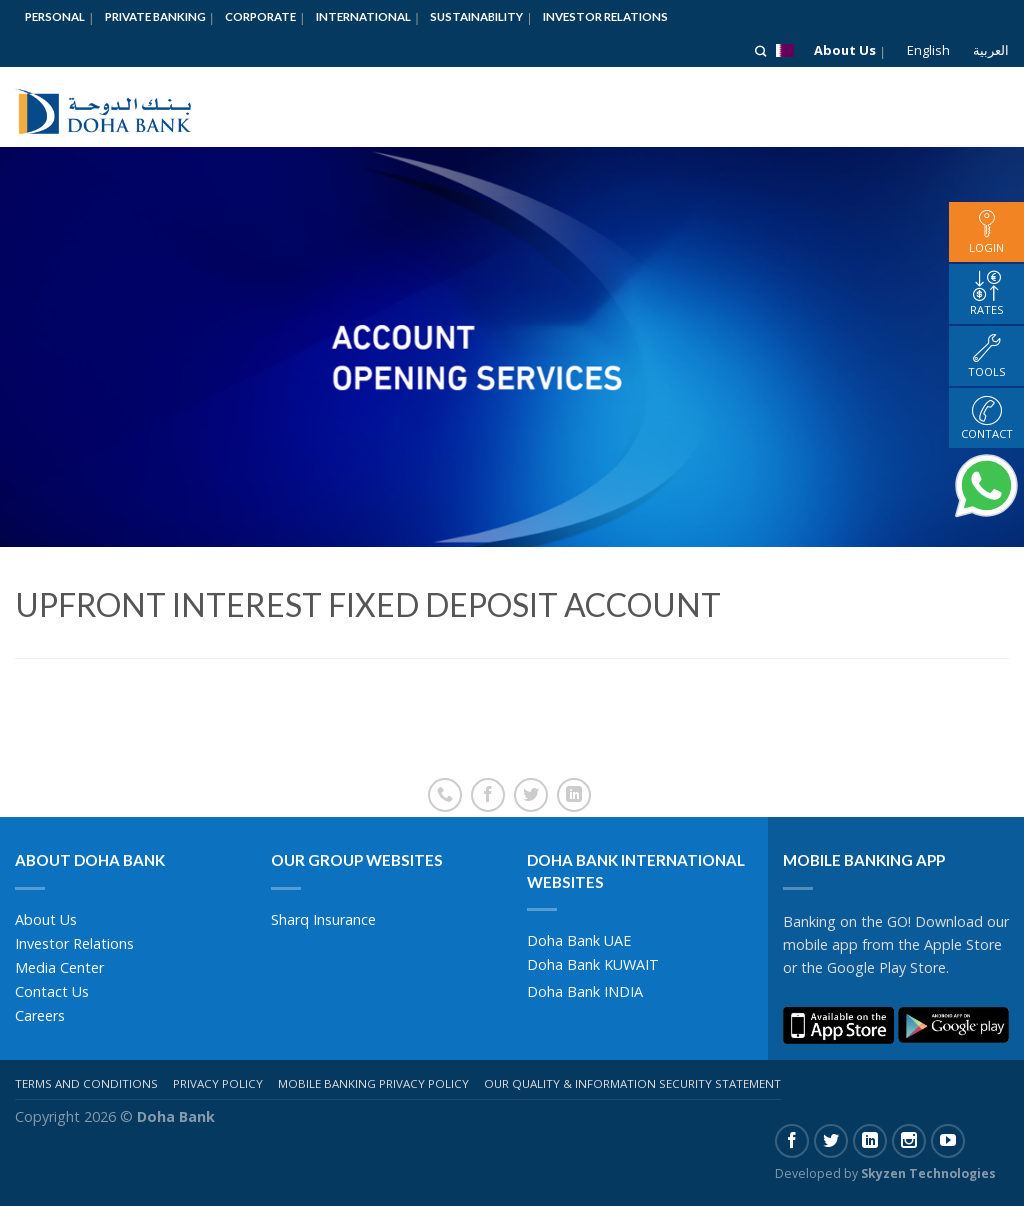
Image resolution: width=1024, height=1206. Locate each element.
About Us (845, 50)
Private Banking (155, 16)
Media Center (59, 967)
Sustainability (476, 16)
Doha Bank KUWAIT (593, 964)
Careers (40, 1015)
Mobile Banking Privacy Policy (373, 1083)
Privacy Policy (218, 1083)
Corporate (260, 16)
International (363, 16)
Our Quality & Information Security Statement (632, 1083)
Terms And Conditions (86, 1083)
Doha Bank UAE (579, 940)
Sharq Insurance (323, 919)
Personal (55, 16)
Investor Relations (605, 16)
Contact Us (52, 991)
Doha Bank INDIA (585, 991)
